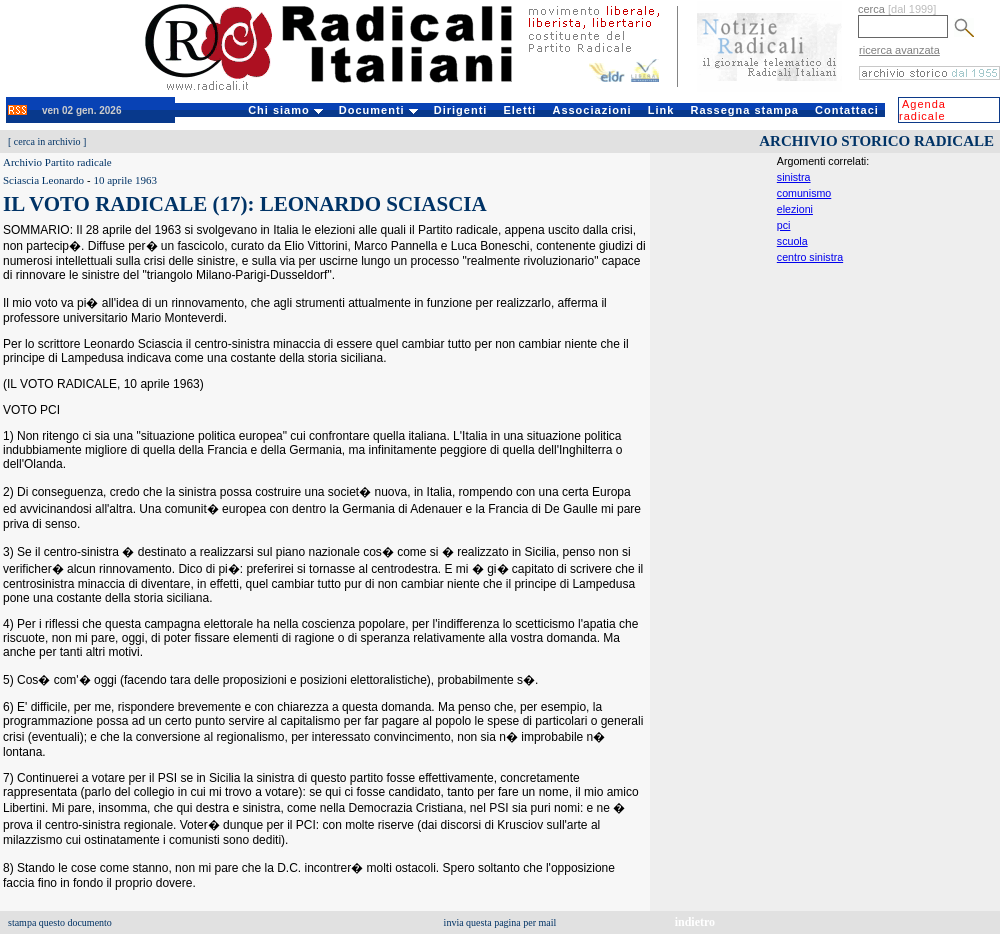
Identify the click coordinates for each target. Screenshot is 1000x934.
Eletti (519, 110)
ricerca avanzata (899, 50)
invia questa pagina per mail (500, 922)
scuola (792, 241)
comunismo (804, 193)
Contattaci (847, 110)
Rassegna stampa (744, 110)
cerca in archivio (47, 141)
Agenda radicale (922, 110)
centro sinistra (810, 257)
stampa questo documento (60, 922)
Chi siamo (285, 110)
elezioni (795, 209)
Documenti (378, 110)
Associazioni (591, 110)
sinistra (794, 177)
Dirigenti (461, 110)
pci (784, 225)
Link (661, 110)
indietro (695, 922)
